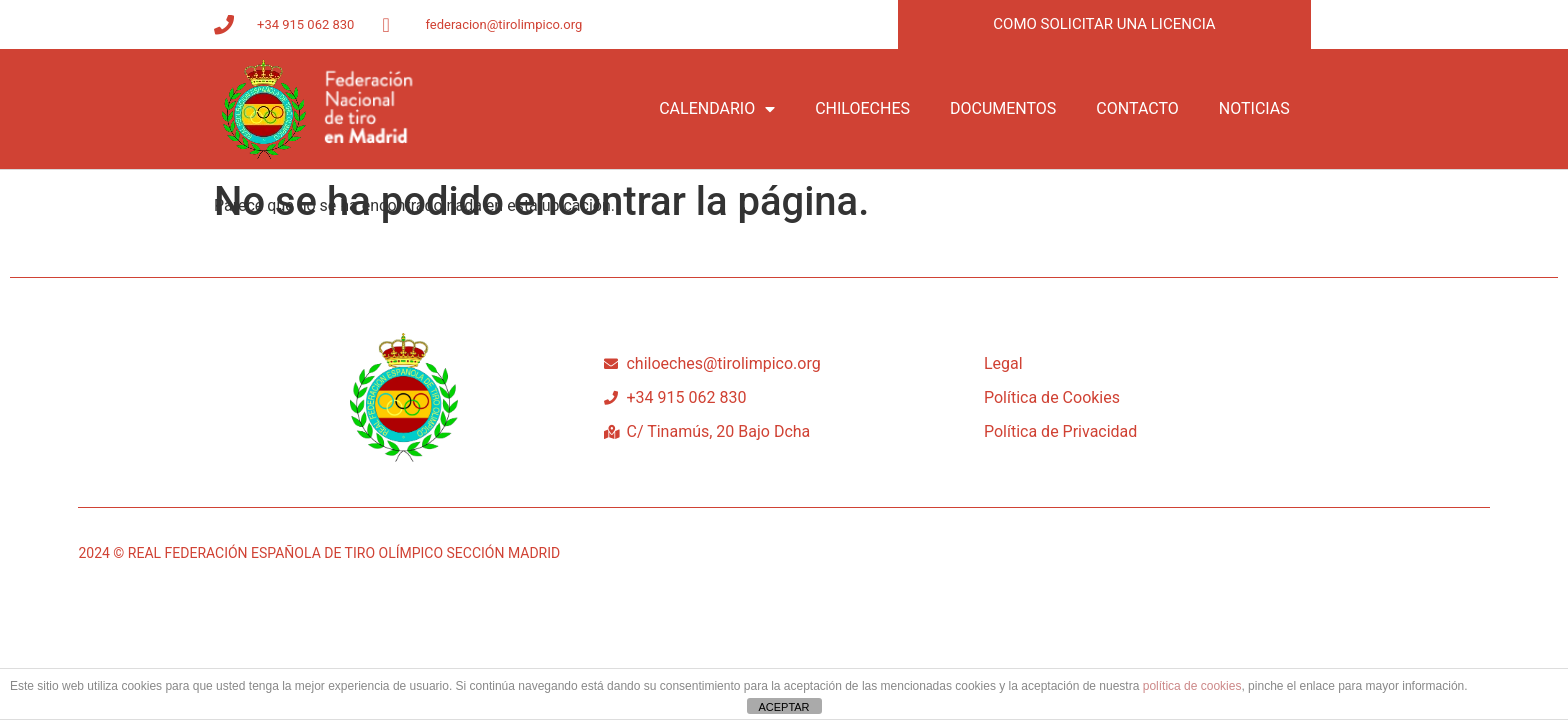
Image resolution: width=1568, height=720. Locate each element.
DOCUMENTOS (1003, 108)
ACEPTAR (783, 707)
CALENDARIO (717, 109)
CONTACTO (1137, 108)
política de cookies (1192, 686)
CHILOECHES (862, 108)
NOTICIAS (1254, 108)
